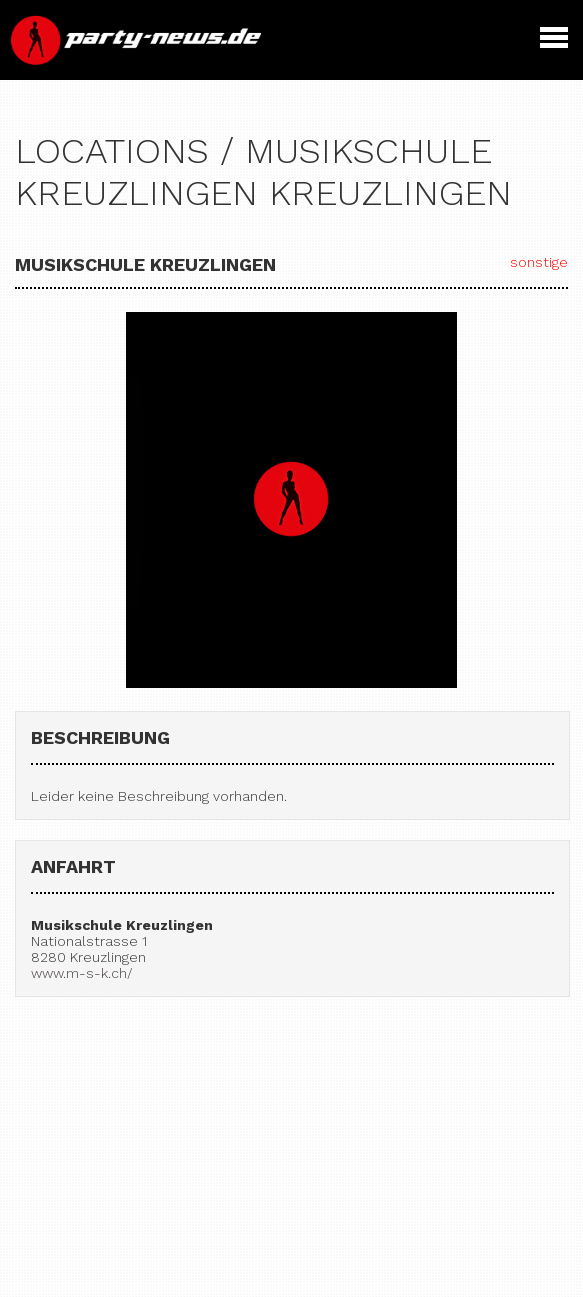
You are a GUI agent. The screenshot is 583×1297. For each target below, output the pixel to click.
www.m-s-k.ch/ (82, 973)
